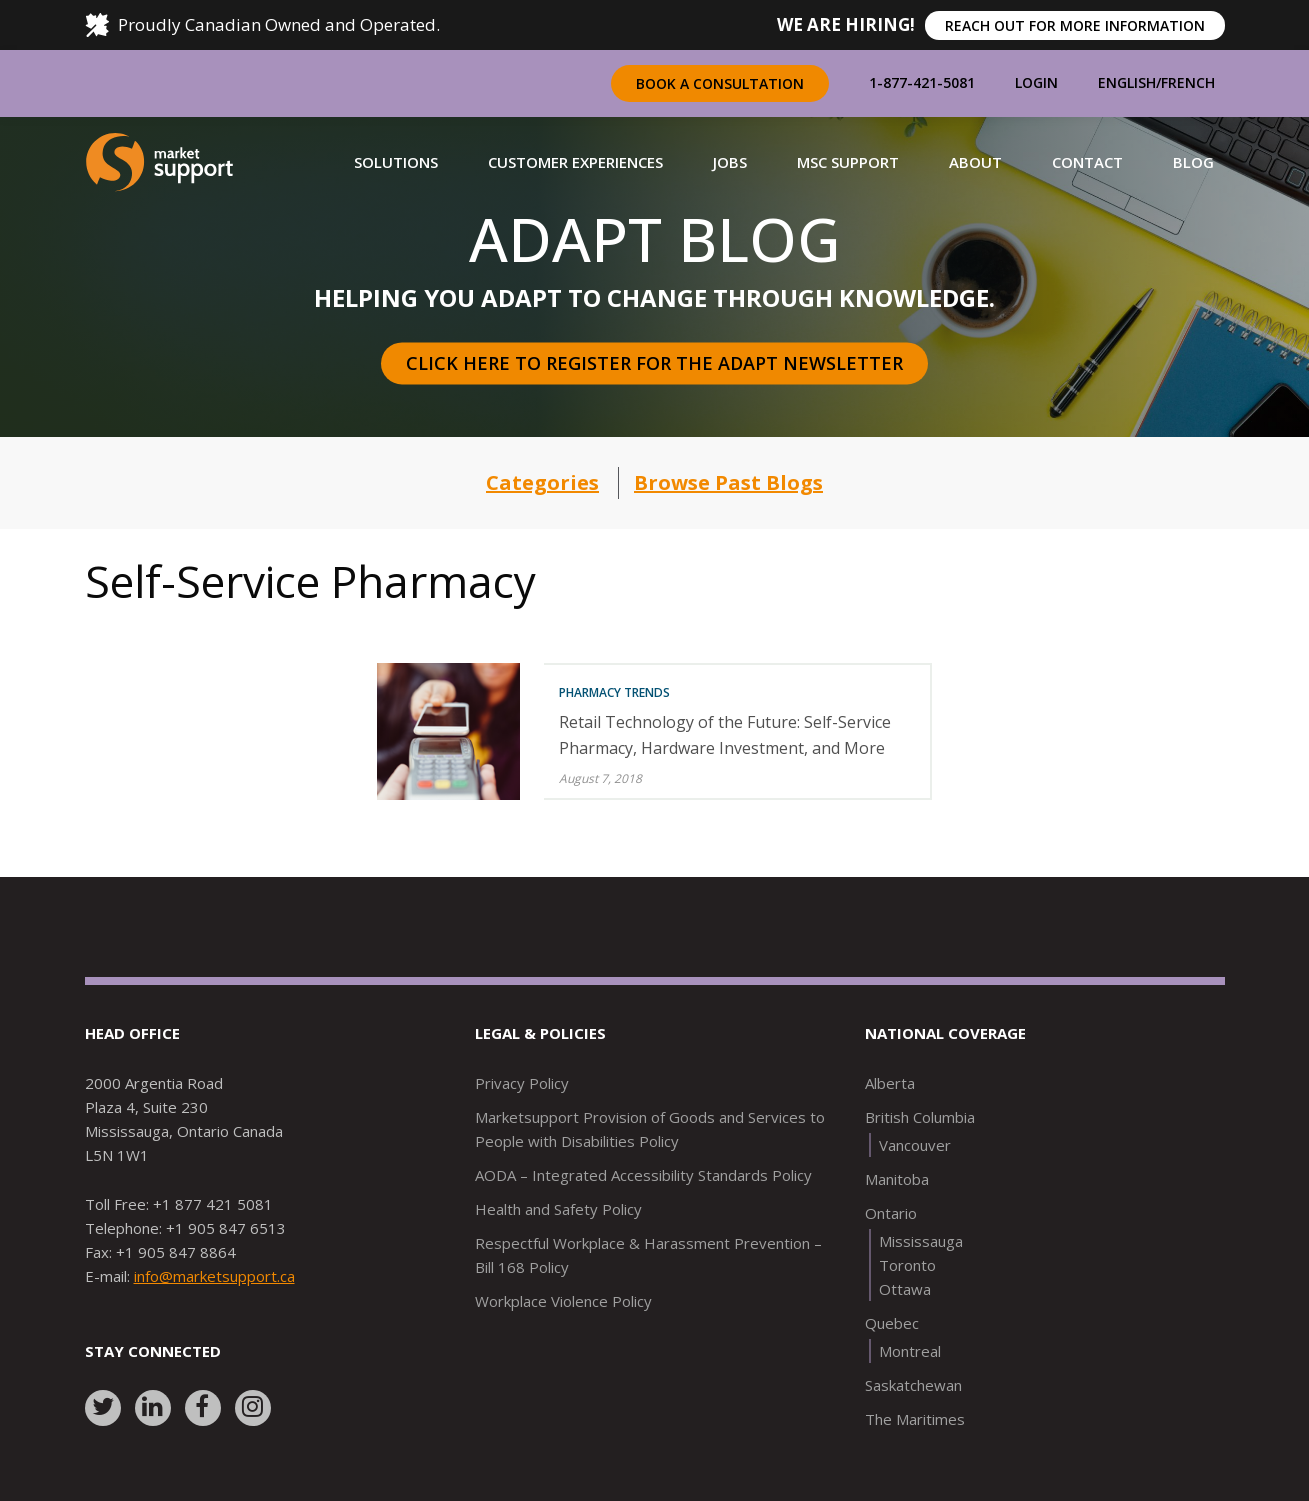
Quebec (892, 1323)
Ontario (891, 1213)
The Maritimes (915, 1419)
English (1127, 82)
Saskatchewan (913, 1385)
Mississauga (921, 1241)
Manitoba (897, 1179)
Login (1036, 82)
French (1188, 82)
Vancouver (915, 1145)
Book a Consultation (720, 83)
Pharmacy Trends (614, 692)
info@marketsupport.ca (214, 1276)
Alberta (890, 1083)
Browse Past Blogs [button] (728, 482)
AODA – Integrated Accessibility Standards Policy (643, 1175)
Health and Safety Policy (558, 1209)
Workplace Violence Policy (563, 1301)
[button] (396, 162)
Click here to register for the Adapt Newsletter (654, 363)
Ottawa (905, 1289)
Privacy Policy (522, 1083)
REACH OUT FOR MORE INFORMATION (1075, 25)
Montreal (910, 1351)
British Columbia (920, 1117)
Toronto (907, 1265)
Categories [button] (542, 482)
